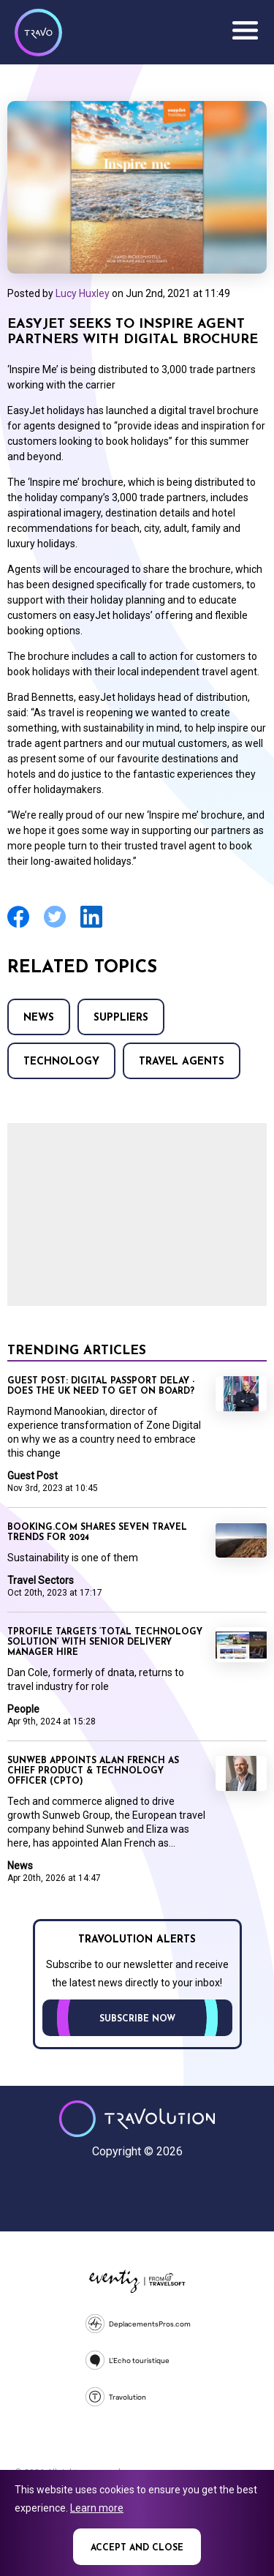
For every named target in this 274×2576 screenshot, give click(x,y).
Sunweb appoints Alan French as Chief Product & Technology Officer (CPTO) (93, 1771)
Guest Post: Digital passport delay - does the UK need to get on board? (100, 1386)
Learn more (96, 2508)
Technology (61, 1061)
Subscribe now (137, 2019)
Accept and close (137, 2548)
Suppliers (121, 1018)
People (23, 1709)
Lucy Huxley (83, 293)
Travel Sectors (40, 1580)
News (38, 1018)
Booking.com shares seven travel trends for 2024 (97, 1532)
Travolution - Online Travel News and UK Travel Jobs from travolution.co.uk (137, 2118)
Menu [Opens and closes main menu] (245, 31)
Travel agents (181, 1061)
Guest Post (32, 1475)
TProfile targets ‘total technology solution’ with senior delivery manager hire (104, 1642)
